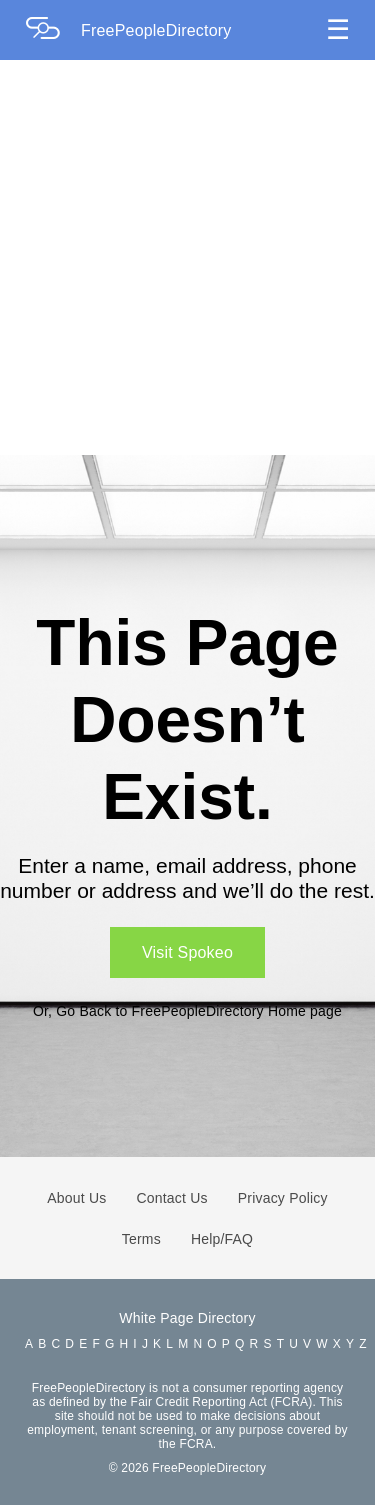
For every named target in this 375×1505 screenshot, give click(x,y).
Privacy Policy (283, 1198)
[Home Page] (53, 30)
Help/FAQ (222, 1239)
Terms (141, 1239)
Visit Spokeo (187, 952)
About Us (76, 1198)
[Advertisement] (187, 257)
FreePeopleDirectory (156, 30)
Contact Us (172, 1198)
